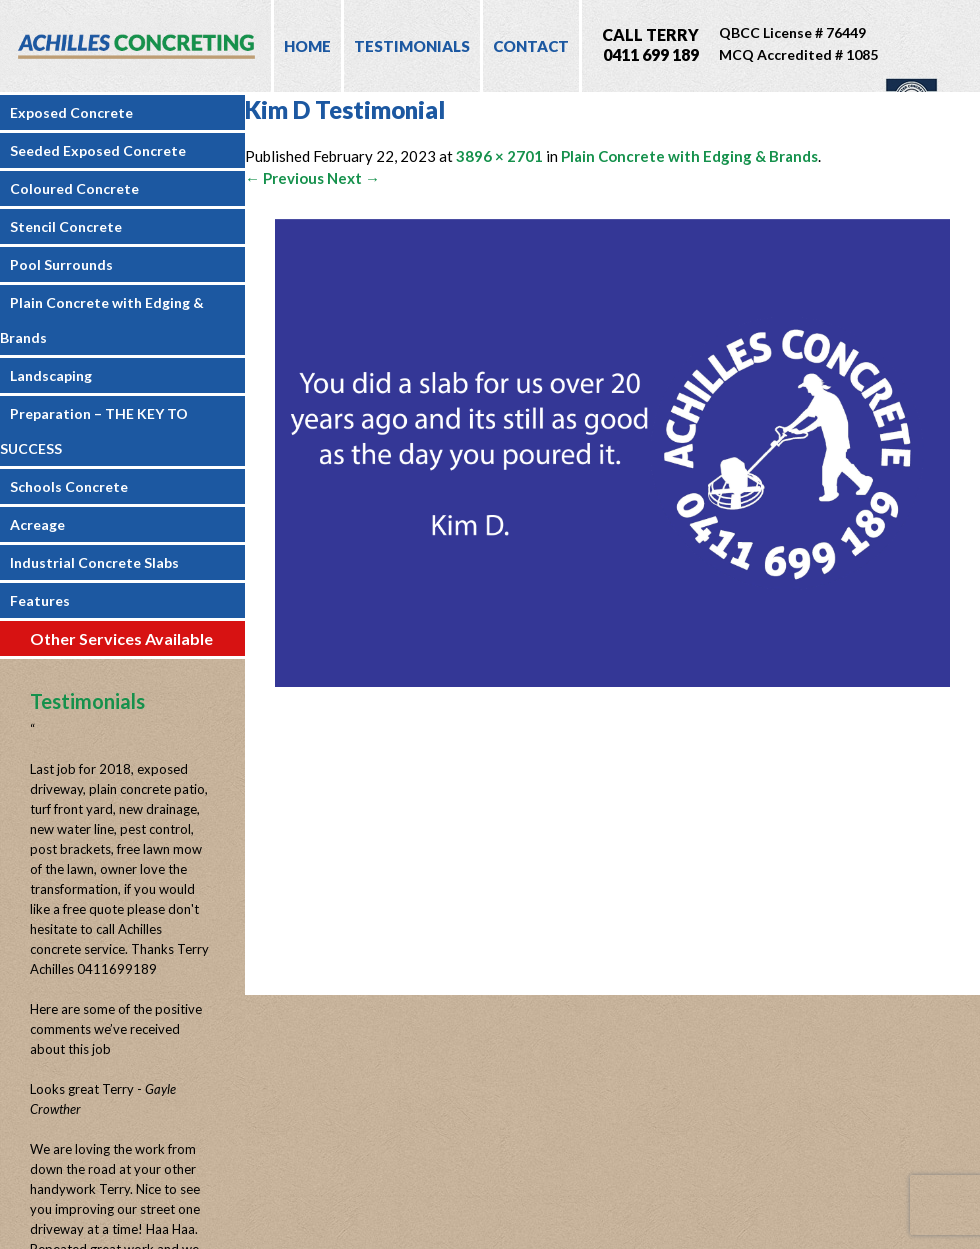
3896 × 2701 (499, 156)
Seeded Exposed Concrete (98, 150)
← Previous (284, 178)
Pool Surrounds (61, 264)
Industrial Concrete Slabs (94, 562)
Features (40, 600)
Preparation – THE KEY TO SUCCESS (94, 431)
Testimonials (412, 46)
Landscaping (51, 375)
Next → (353, 178)
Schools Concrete (69, 486)
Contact (531, 46)
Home (307, 46)
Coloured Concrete (74, 188)
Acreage (37, 524)
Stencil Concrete (66, 226)
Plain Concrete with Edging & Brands (102, 320)
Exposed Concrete (71, 112)
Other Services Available (121, 638)
